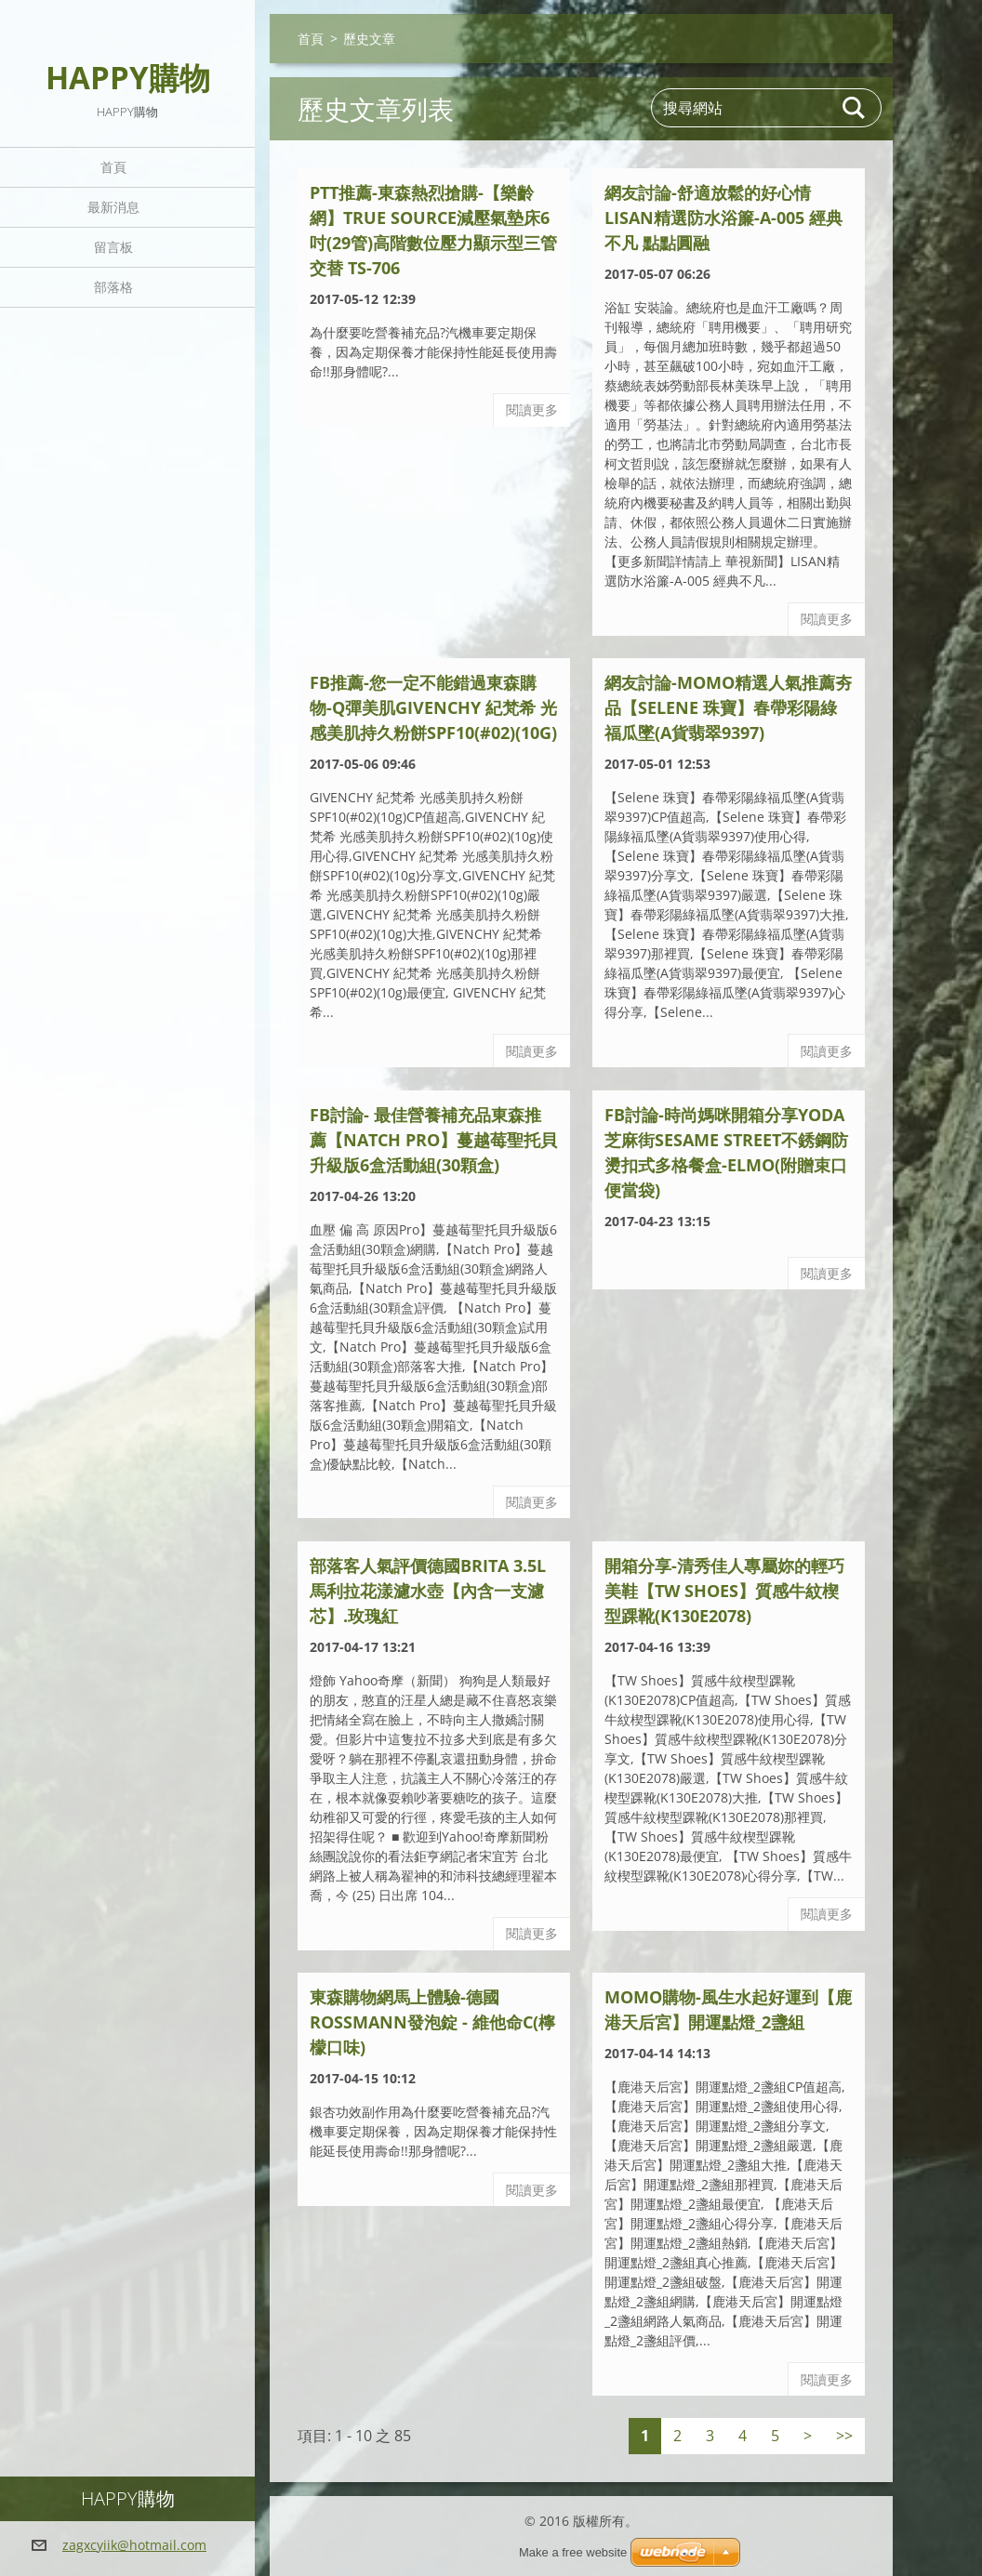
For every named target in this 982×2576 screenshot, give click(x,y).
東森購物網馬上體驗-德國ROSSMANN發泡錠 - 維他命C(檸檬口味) (432, 2022)
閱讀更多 (532, 409)
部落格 (113, 287)
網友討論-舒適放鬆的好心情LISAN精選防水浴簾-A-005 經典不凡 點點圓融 (723, 217)
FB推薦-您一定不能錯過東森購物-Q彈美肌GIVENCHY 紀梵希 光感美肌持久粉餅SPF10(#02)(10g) (433, 707)
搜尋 (855, 108)
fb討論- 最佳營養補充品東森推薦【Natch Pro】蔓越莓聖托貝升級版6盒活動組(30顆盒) (433, 1139)
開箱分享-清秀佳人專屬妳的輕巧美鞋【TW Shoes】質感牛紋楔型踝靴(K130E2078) (724, 1590)
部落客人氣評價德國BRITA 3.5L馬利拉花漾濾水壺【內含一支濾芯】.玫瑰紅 (428, 1590)
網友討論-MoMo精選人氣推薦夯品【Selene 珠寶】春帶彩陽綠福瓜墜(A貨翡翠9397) (728, 707)
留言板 (113, 247)
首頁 (113, 167)
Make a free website (573, 2552)
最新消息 (113, 207)
